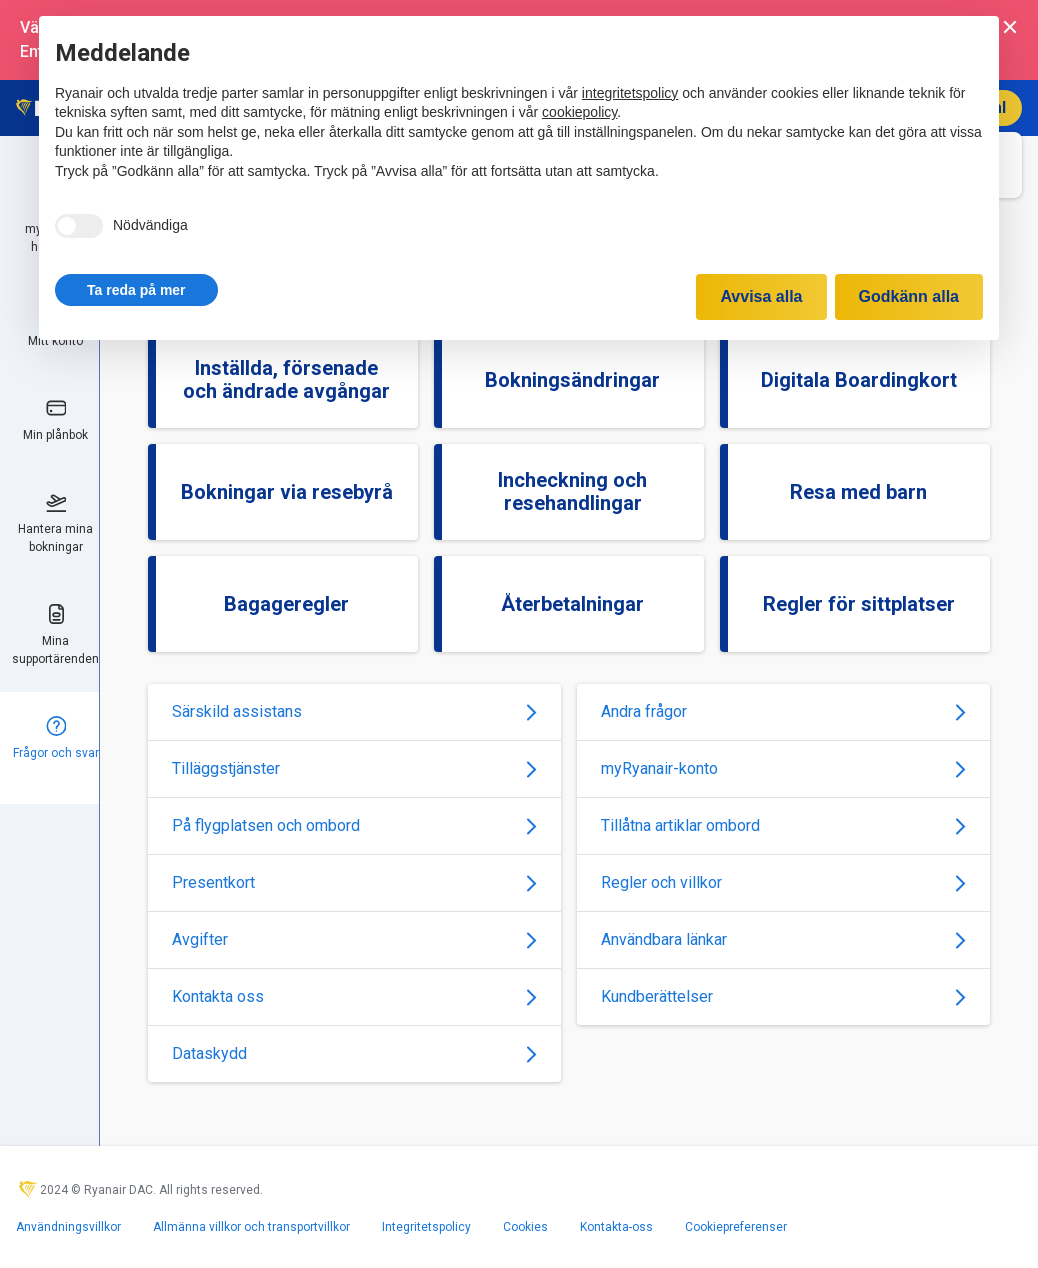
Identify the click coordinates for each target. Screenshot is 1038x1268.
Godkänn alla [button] (909, 296)
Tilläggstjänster (354, 768)
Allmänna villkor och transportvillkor (251, 1227)
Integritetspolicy (426, 1227)
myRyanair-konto (783, 768)
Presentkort (354, 882)
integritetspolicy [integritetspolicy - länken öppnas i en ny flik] (630, 93)
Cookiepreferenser (736, 1227)
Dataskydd (354, 1053)
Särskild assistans (354, 711)
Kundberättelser (783, 996)
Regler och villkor (783, 882)
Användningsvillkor (68, 1227)
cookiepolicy (579, 112)
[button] (136, 290)
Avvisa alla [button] (761, 296)
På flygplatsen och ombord (354, 825)
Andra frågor (783, 711)
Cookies (525, 1227)
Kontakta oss (354, 996)
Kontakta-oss (616, 1227)
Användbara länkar (783, 939)
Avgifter (354, 939)
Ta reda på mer (136, 290)
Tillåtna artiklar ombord (783, 825)
